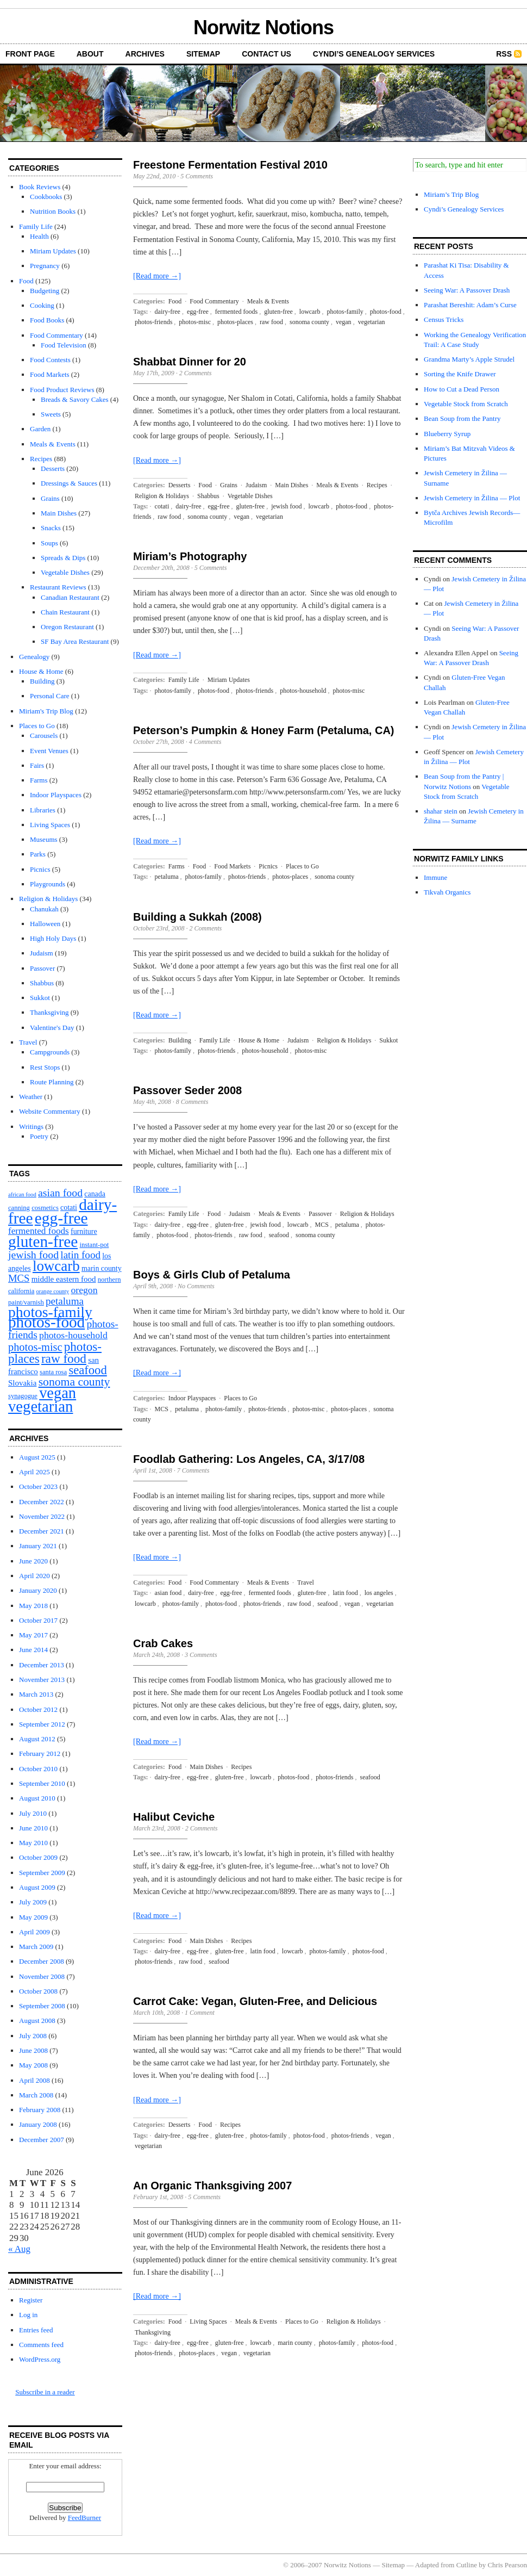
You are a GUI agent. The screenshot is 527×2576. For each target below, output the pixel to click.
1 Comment (200, 2012)
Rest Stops (45, 1067)
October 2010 (38, 1769)
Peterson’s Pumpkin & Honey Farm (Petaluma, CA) (263, 730)
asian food (168, 1593)
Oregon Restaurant (67, 627)
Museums (44, 839)
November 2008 (42, 1976)
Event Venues (49, 751)
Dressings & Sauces (69, 483)
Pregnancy (45, 266)
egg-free (198, 311)
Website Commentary (49, 1111)
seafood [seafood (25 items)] (87, 1370)
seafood (279, 1235)
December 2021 (41, 1531)
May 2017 (33, 1635)
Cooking (42, 305)
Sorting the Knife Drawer (460, 374)
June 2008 (33, 2050)
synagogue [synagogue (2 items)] (22, 1396)
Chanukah (44, 909)
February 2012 (39, 1753)
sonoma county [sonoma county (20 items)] (74, 1381)
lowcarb (310, 311)
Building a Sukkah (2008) (197, 917)
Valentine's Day (52, 1027)
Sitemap (203, 53)
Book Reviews (39, 187)
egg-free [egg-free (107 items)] (61, 1218)
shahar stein (440, 811)
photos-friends (153, 322)
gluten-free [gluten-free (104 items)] (43, 1241)
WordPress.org (39, 2359)
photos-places (235, 322)
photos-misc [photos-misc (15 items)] (35, 1347)
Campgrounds (50, 1052)
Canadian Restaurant (70, 597)
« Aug (19, 2249)
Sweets (51, 414)
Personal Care (50, 696)
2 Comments (195, 373)
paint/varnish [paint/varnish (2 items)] (26, 1302)
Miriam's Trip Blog (46, 711)
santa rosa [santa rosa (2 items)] (53, 1372)
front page (30, 53)
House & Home (41, 671)
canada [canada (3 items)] (94, 1194)
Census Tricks (443, 319)
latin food (344, 1593)
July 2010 (33, 1813)
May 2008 (33, 2065)
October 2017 (38, 1620)
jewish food (286, 506)
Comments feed (41, 2345)
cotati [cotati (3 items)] (68, 1207)
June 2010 (33, 1828)
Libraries (42, 810)
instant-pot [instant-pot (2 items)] (94, 1245)
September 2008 (42, 2006)
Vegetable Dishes (65, 572)
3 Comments (201, 1655)
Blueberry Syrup (447, 434)
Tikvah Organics (447, 892)
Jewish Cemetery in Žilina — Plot (472, 498)
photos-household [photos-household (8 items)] (73, 1335)
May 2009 (33, 1917)
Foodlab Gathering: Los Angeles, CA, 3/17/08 (249, 1459)
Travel (28, 1042)
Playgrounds (47, 884)
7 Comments (193, 1470)
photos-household (303, 690)
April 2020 (34, 1576)
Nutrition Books (53, 211)
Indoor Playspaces (55, 795)
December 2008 (41, 1961)
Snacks (51, 528)
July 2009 (33, 1902)
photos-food (385, 311)
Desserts (53, 468)
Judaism (41, 953)
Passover (42, 968)
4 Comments (205, 742)
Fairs (37, 765)
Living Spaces (50, 825)
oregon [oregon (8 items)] (84, 1289)
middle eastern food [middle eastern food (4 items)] (64, 1279)
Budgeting (44, 291)
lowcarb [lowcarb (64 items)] (56, 1266)
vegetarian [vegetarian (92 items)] (40, 1406)
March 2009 (36, 1946)
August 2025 (37, 1457)
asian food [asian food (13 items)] (60, 1193)
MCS (321, 1224)
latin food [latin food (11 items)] (80, 1255)
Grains (50, 498)
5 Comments (196, 176)
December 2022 (41, 1502)
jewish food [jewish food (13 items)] (33, 1255)
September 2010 (42, 1783)
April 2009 (34, 1932)
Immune (435, 877)
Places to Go (37, 726)
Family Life (36, 226)
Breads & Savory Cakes (75, 399)
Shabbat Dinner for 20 (189, 362)
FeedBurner (84, 2517)
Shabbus (42, 983)
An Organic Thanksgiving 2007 (212, 2186)
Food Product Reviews (62, 390)
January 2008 (38, 2124)
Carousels (44, 735)
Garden (40, 429)
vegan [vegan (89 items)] (57, 1393)
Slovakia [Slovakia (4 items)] (22, 1383)
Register (30, 2300)
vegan (344, 322)
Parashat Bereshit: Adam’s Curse (470, 305)
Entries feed (36, 2330)
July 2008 (33, 2036)
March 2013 (36, 1694)
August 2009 (37, 1887)
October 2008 (38, 1991)
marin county (295, 2343)
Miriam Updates (53, 251)
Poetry (39, 1136)
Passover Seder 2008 (187, 1090)
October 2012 (38, 1709)
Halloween (45, 924)
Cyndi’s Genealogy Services (374, 53)
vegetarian (371, 322)
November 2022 (42, 1516)
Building (42, 681)
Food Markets (50, 374)
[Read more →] (157, 276)
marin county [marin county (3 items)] (101, 1268)
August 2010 (37, 1798)
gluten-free (278, 311)
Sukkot (40, 998)
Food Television (63, 345)
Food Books (47, 320)
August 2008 (37, 2020)
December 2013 (41, 1665)
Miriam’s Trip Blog (451, 194)
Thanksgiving (49, 1012)
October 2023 (38, 1486)
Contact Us (266, 53)
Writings (31, 1126)
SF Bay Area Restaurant (75, 641)
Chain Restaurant (65, 612)
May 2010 (33, 1843)
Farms (39, 780)
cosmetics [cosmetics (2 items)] (45, 1208)
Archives (145, 53)
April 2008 (34, 2080)
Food (26, 281)
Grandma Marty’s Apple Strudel (469, 359)
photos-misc (195, 322)
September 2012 (42, 1724)
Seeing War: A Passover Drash (467, 290)
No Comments (196, 1286)
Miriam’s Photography (190, 556)
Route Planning (52, 1082)
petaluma (167, 876)
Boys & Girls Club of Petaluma (211, 1275)
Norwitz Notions (263, 27)
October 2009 (38, 1857)
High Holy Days (53, 938)
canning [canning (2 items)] (19, 1208)
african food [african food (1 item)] (22, 1194)
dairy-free (167, 311)
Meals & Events (53, 444)
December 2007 (41, 2140)
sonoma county (309, 322)
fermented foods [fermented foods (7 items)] (38, 1231)
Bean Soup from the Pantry (462, 418)
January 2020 (38, 1590)
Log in (28, 2315)
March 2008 (36, 2095)
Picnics (40, 869)
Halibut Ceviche (174, 1817)
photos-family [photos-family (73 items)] (50, 1311)
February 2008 (39, 2110)
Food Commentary (56, 335)
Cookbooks (46, 197)
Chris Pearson (507, 2565)
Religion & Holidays (48, 899)
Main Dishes (59, 513)
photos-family (345, 311)
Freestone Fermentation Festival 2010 (230, 165)
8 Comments (192, 1102)
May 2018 (33, 1606)
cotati (162, 506)
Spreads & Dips (63, 558)
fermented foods (236, 311)
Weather (30, 1097)
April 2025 (34, 1472)
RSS (504, 53)
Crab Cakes (163, 1643)
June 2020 (33, 1561)
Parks (38, 854)
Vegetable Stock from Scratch (466, 404)
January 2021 (38, 1546)
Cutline (466, 2565)
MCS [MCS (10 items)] (18, 1278)
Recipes (41, 459)
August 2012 (37, 1739)
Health (39, 236)
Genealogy (34, 657)
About (90, 53)
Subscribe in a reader (44, 2392)
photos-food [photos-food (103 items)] (46, 1322)
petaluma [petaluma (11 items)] (65, 1301)
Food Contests (50, 360)
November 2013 (42, 1679)
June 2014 (33, 1650)
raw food (271, 322)
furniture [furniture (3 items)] (84, 1231)
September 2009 (42, 1873)
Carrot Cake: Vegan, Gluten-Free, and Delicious (255, 2001)
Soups (49, 543)
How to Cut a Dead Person (461, 389)
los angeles (379, 1593)
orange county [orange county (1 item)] (53, 1291)
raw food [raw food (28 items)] (63, 1358)
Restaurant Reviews (58, 587)
